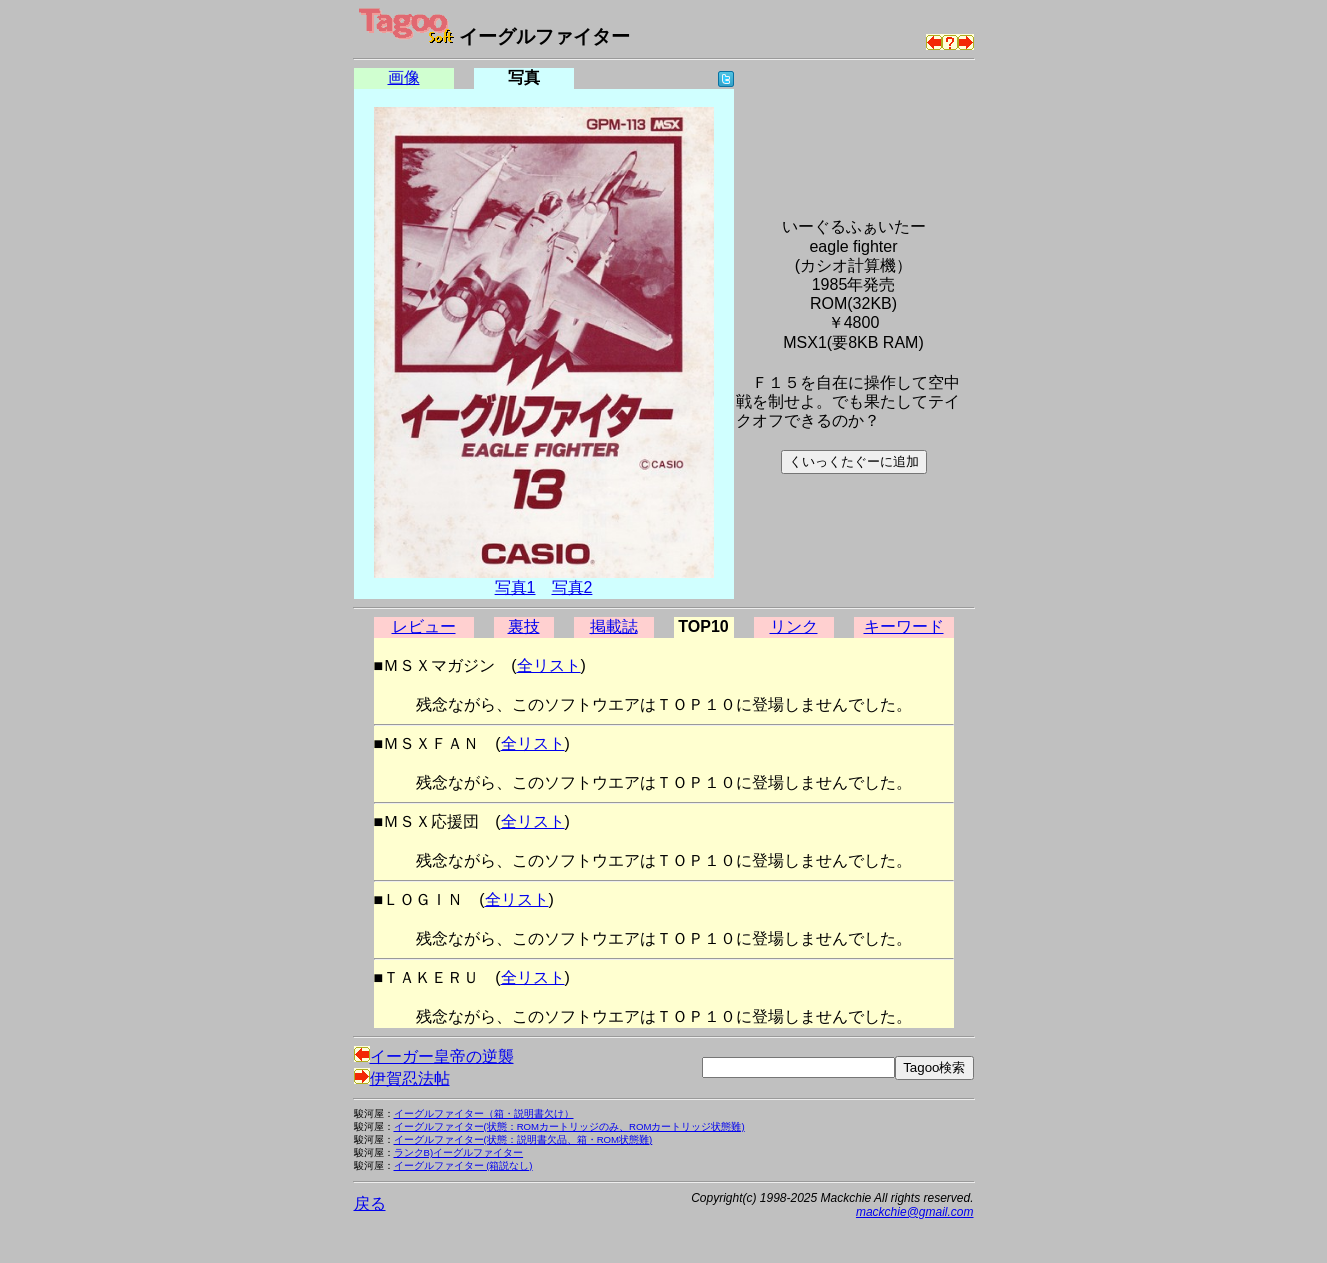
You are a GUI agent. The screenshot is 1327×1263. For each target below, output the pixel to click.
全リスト (549, 665)
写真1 (515, 587)
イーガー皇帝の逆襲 (434, 1056)
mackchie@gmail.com (915, 1212)
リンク (794, 626)
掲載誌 (614, 626)
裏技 (524, 626)
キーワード (904, 626)
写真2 (572, 587)
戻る (370, 1203)
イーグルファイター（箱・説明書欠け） (484, 1113)
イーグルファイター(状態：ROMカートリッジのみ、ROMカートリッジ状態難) (569, 1126)
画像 (404, 77)
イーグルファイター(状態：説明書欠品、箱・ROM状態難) (523, 1139)
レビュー (424, 626)
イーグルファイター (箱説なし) (463, 1165)
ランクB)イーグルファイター (459, 1152)
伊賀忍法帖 (402, 1078)
